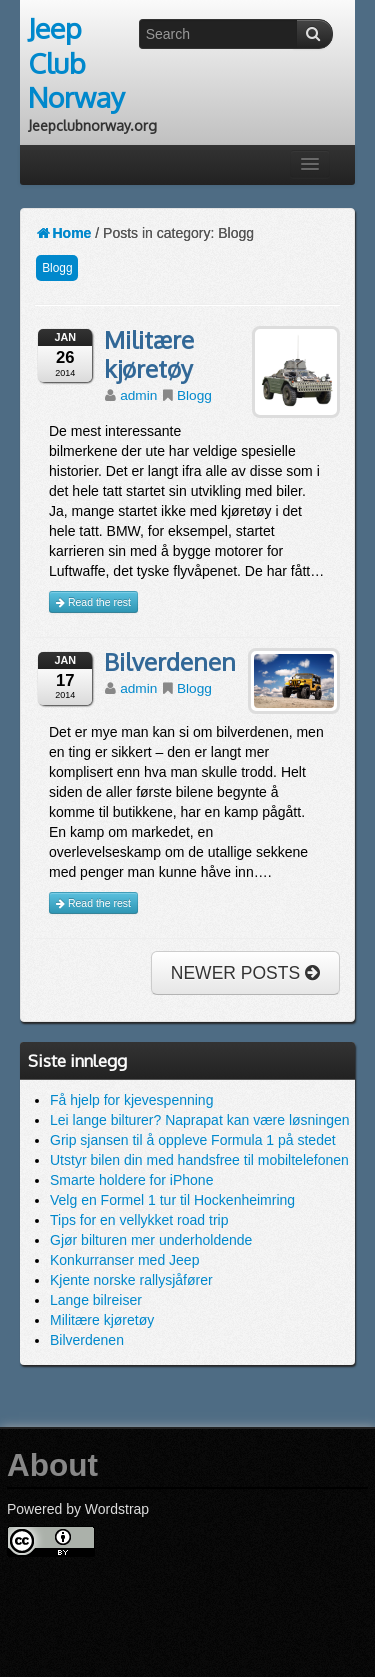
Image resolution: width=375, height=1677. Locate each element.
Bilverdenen (170, 662)
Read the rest (93, 602)
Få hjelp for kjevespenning (131, 1100)
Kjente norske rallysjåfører (131, 1280)
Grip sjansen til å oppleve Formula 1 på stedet (193, 1140)
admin (138, 395)
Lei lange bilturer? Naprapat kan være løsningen (200, 1120)
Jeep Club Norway (76, 62)
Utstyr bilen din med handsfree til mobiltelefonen (199, 1160)
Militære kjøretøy (149, 355)
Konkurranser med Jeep (124, 1260)
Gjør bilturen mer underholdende (151, 1240)
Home (63, 233)
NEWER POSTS (245, 973)
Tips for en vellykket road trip (139, 1220)
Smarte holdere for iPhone (131, 1180)
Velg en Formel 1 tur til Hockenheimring (172, 1200)
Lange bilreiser (96, 1300)
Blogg (57, 268)
